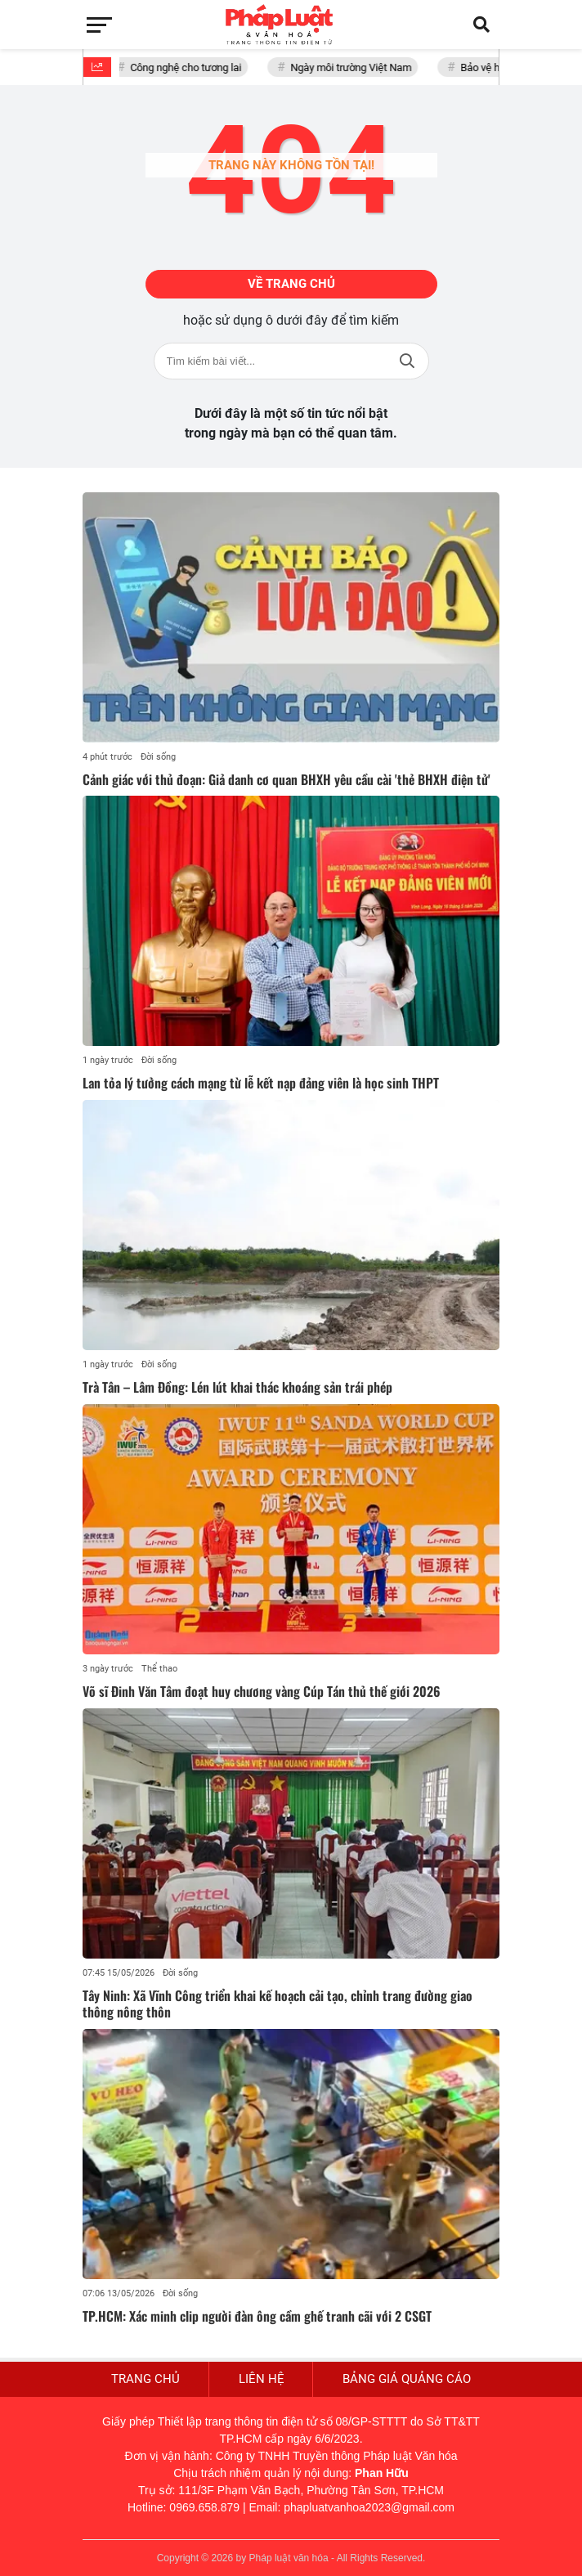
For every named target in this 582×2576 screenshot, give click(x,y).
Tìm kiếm (407, 361)
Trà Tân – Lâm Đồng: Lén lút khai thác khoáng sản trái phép (237, 1387)
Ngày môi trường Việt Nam (353, 67)
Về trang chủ (291, 283)
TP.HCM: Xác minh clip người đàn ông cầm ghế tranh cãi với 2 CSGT (257, 2316)
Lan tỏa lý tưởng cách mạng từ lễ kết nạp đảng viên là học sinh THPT (261, 1083)
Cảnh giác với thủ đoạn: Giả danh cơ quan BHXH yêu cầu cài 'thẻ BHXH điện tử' (286, 779)
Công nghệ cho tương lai (188, 67)
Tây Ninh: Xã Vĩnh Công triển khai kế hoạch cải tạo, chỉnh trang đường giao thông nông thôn (277, 2004)
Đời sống (158, 757)
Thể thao (159, 1668)
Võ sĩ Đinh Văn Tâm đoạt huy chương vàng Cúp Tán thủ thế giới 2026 (262, 1691)
